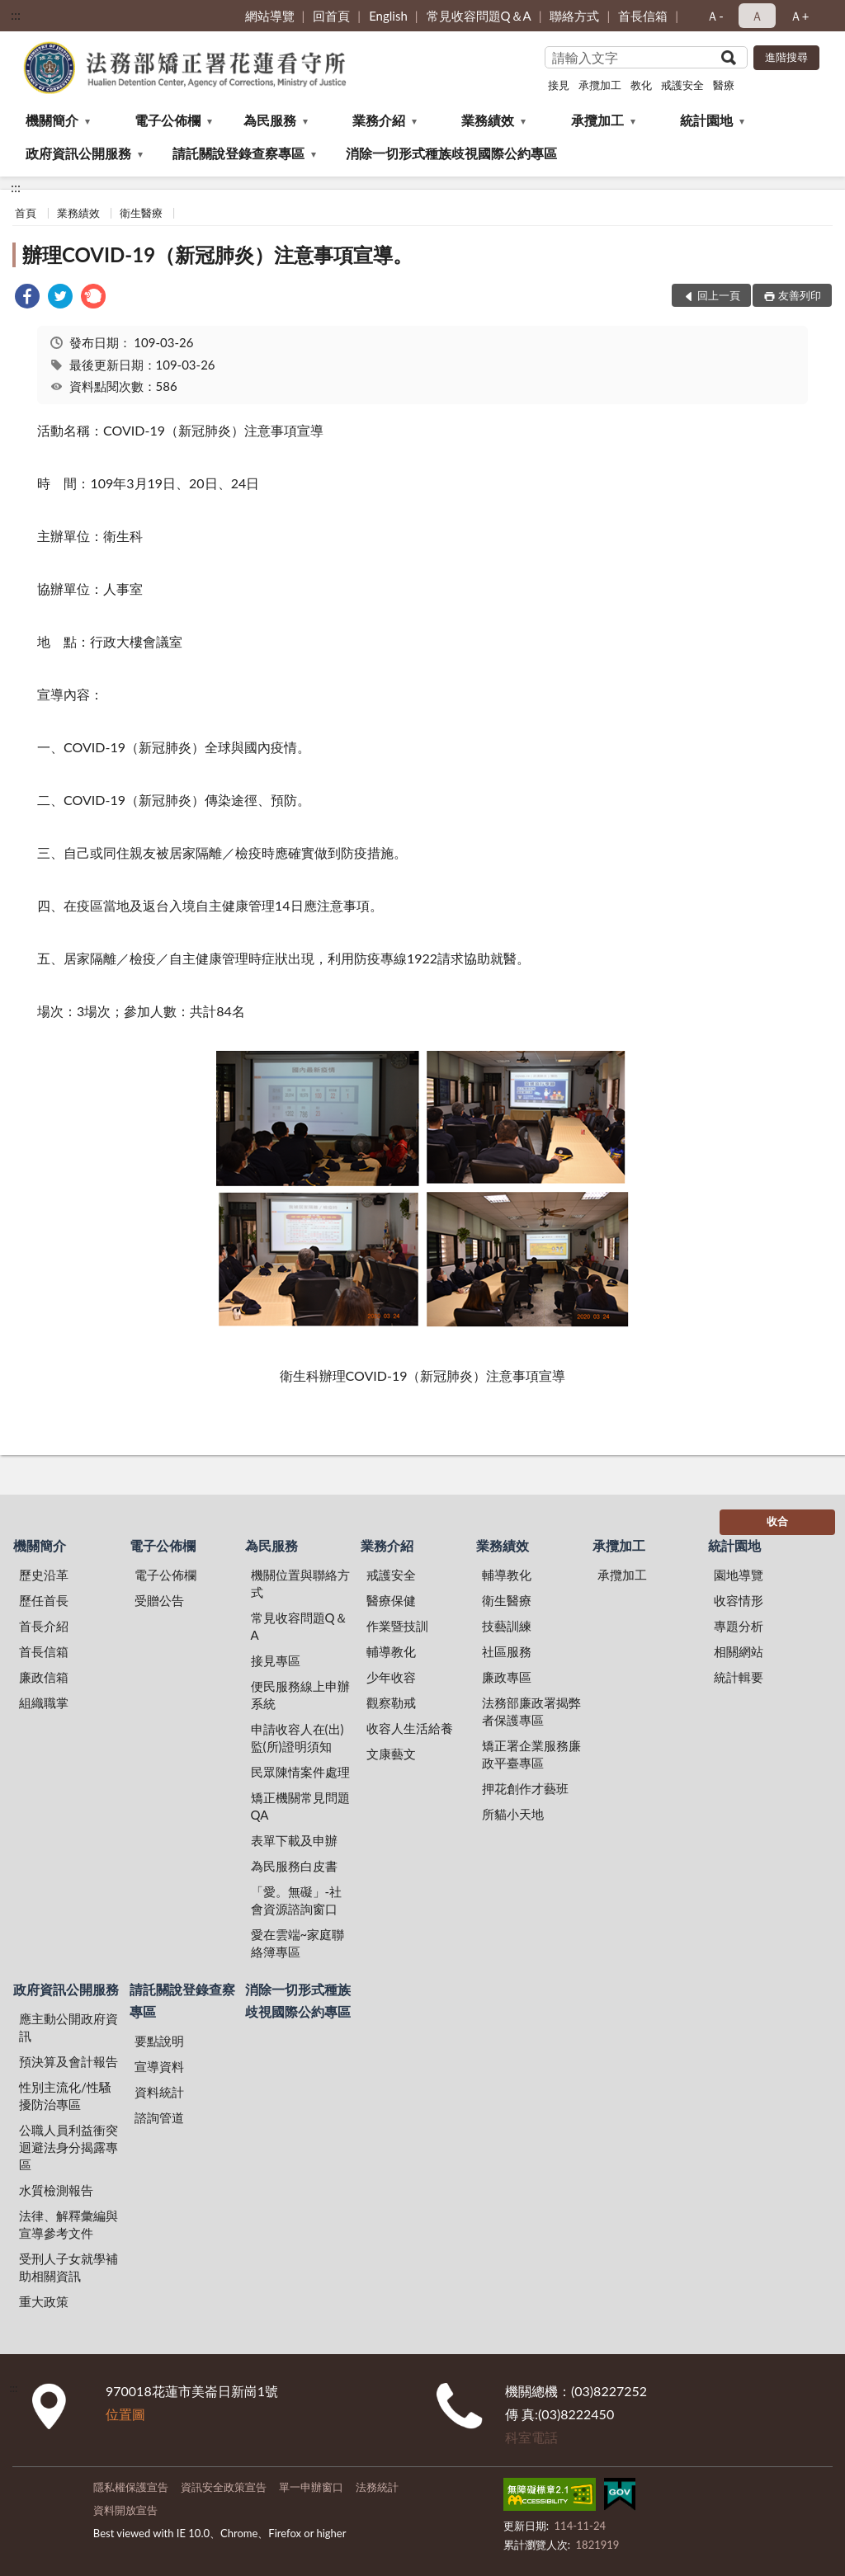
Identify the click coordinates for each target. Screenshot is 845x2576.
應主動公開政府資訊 (68, 2027)
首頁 (25, 212)
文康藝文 (391, 1753)
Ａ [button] (757, 15)
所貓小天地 (513, 1813)
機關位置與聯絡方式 (300, 1583)
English (388, 15)
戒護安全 (682, 85)
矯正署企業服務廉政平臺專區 (531, 1754)
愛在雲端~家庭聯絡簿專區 (298, 1943)
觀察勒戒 (391, 1702)
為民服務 (269, 120)
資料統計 (159, 2091)
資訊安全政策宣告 (224, 2487)
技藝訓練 (506, 1625)
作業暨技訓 (397, 1625)
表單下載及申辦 (294, 1840)
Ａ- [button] (715, 15)
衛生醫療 (141, 212)
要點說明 (159, 2040)
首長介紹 (43, 1625)
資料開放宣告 (125, 2510)
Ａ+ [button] (800, 15)
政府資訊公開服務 (78, 153)
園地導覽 (738, 1574)
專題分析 (738, 1625)
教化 (641, 85)
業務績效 (487, 120)
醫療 (723, 85)
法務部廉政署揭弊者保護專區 (531, 1711)
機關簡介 (52, 120)
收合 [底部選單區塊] (777, 1521)
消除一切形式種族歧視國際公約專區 (451, 153)
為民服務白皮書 (294, 1865)
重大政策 (43, 2301)
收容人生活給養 (409, 1728)
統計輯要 (738, 1676)
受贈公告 (159, 1600)
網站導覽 (270, 15)
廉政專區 (506, 1676)
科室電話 (531, 2437)
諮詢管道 (159, 2117)
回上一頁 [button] (718, 295)
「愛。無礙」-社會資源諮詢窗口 (296, 1900)
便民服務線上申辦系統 (300, 1695)
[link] (27, 298)
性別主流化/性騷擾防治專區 (65, 2095)
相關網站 (738, 1651)
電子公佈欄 (168, 120)
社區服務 (506, 1651)
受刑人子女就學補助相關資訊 (68, 2267)
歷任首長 (43, 1600)
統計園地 (706, 120)
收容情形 (738, 1600)
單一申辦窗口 (311, 2487)
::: (16, 14)
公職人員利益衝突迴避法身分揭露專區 (68, 2147)
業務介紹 (378, 120)
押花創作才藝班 (525, 1788)
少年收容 (391, 1676)
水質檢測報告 (56, 2190)
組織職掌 (43, 1702)
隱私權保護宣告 (130, 2487)
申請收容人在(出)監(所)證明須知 (297, 1737)
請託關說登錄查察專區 (238, 153)
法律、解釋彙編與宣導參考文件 (68, 2224)
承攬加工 (599, 85)
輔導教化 (391, 1651)
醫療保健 (391, 1600)
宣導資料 (159, 2066)
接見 (558, 85)
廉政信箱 (43, 1676)
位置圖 (125, 2414)
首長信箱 (643, 15)
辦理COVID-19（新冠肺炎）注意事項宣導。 (217, 254)
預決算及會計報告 (68, 2061)
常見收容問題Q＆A (479, 15)
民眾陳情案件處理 (300, 1771)
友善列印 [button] (799, 295)
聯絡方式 (574, 15)
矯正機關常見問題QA (300, 1806)
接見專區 (275, 1660)
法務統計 (377, 2487)
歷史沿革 (43, 1574)
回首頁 (331, 15)
